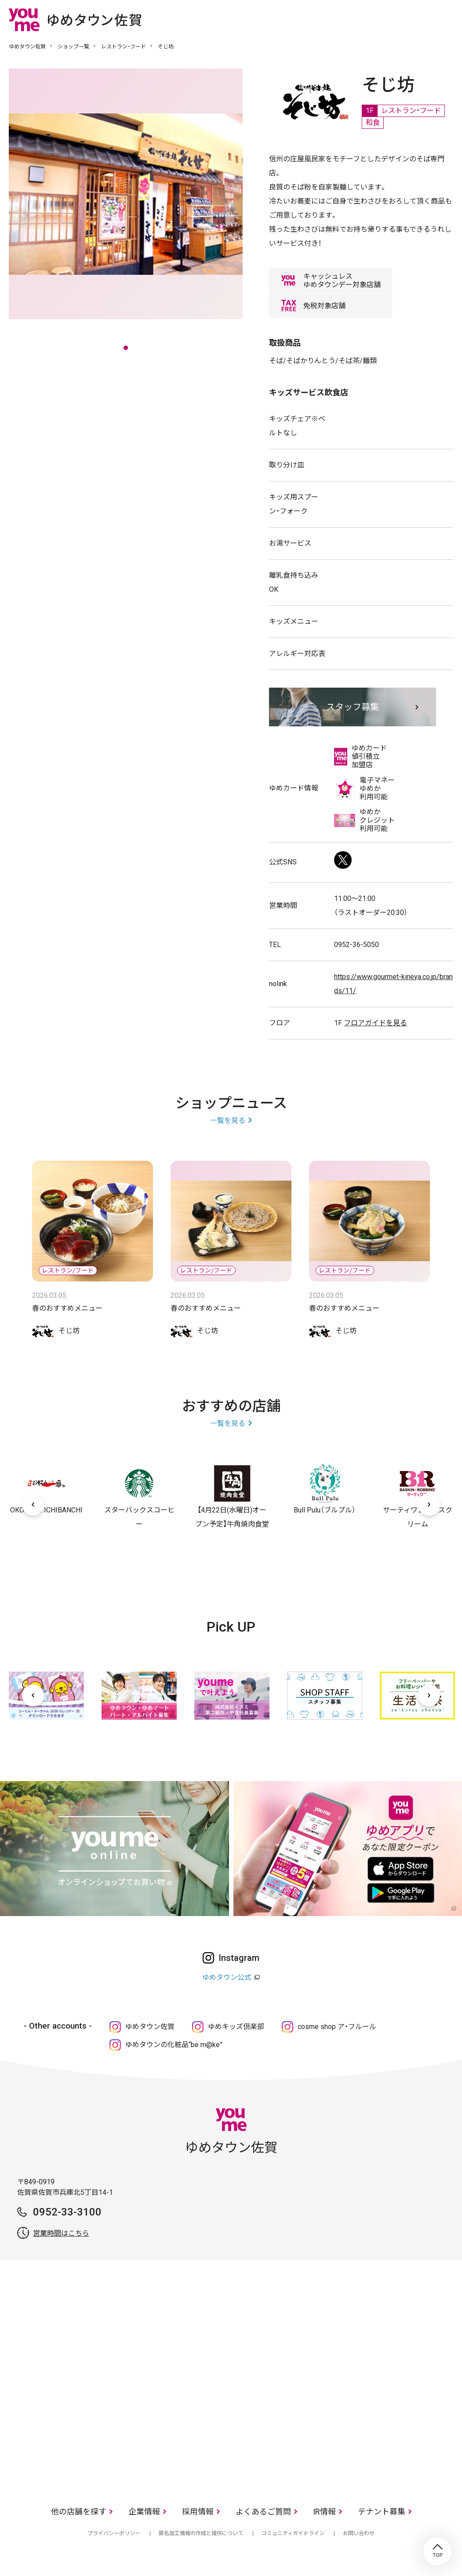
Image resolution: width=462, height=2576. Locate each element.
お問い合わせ (359, 2533)
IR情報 (324, 2511)
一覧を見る (227, 1120)
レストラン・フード (123, 47)
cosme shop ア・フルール (337, 2026)
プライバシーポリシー (113, 2533)
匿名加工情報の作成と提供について (201, 2533)
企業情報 (144, 2511)
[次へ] (429, 1505)
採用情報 (198, 2511)
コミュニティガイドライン (293, 2533)
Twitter (343, 860)
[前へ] (33, 1505)
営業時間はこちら (61, 2233)
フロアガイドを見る (375, 1023)
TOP (437, 2551)
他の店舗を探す (78, 2511)
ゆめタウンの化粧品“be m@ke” (173, 2044)
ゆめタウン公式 (226, 1977)
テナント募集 (381, 2511)
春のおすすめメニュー (67, 1308)
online (420, 19)
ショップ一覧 (73, 47)
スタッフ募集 (352, 707)
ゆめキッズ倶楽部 (236, 2026)
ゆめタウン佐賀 (27, 47)
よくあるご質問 (263, 2511)
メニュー (446, 19)
